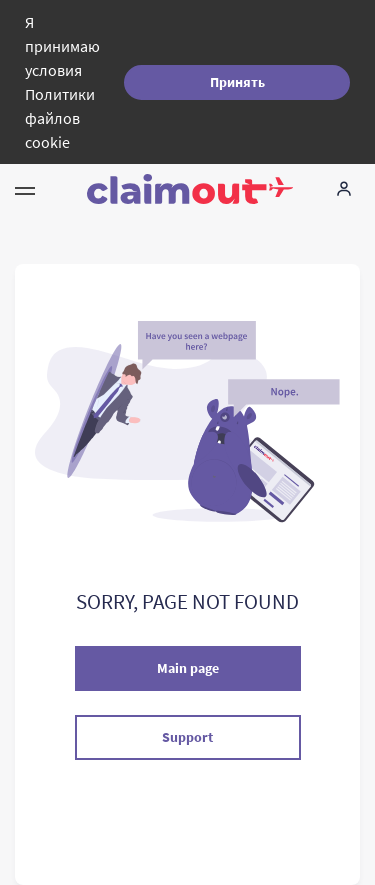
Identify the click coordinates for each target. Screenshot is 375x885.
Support (187, 737)
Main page (188, 668)
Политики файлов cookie (60, 118)
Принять (237, 82)
